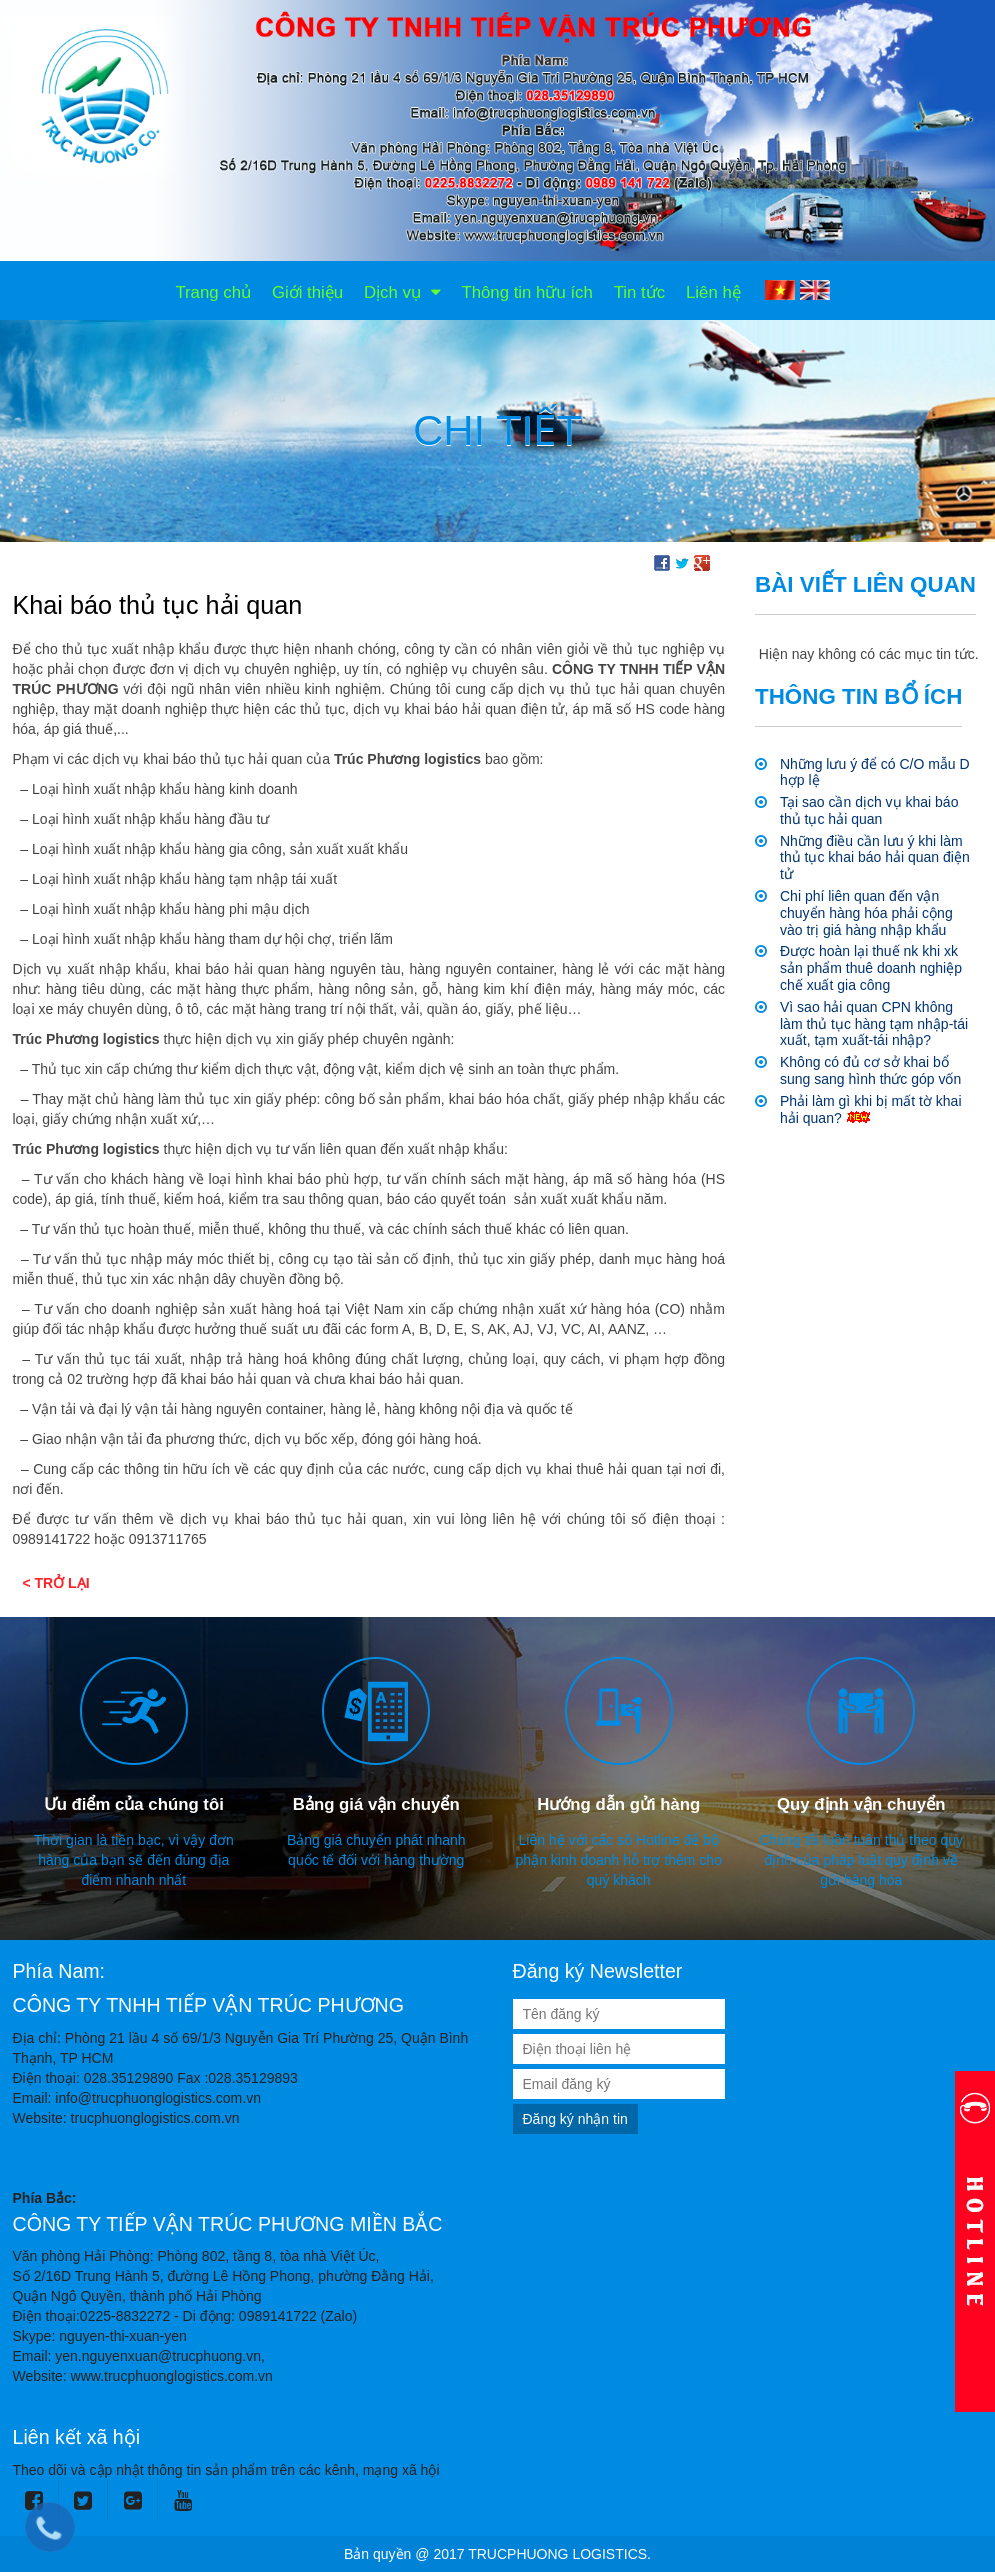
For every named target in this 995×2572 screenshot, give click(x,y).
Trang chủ (213, 292)
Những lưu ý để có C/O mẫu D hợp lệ (875, 772)
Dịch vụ (402, 292)
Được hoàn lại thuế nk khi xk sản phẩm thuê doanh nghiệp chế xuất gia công (871, 968)
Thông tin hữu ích (526, 292)
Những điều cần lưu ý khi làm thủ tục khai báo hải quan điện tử (875, 858)
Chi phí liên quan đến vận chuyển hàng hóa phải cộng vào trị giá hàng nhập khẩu (866, 913)
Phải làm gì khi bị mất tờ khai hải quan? (871, 1109)
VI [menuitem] (780, 290)
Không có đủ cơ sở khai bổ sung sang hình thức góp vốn (870, 1070)
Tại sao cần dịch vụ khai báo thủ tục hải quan (869, 810)
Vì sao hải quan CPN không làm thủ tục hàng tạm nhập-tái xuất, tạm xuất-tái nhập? (874, 1024)
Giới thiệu (307, 292)
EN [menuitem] (815, 290)
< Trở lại (56, 1583)
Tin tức (639, 292)
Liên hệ (713, 292)
